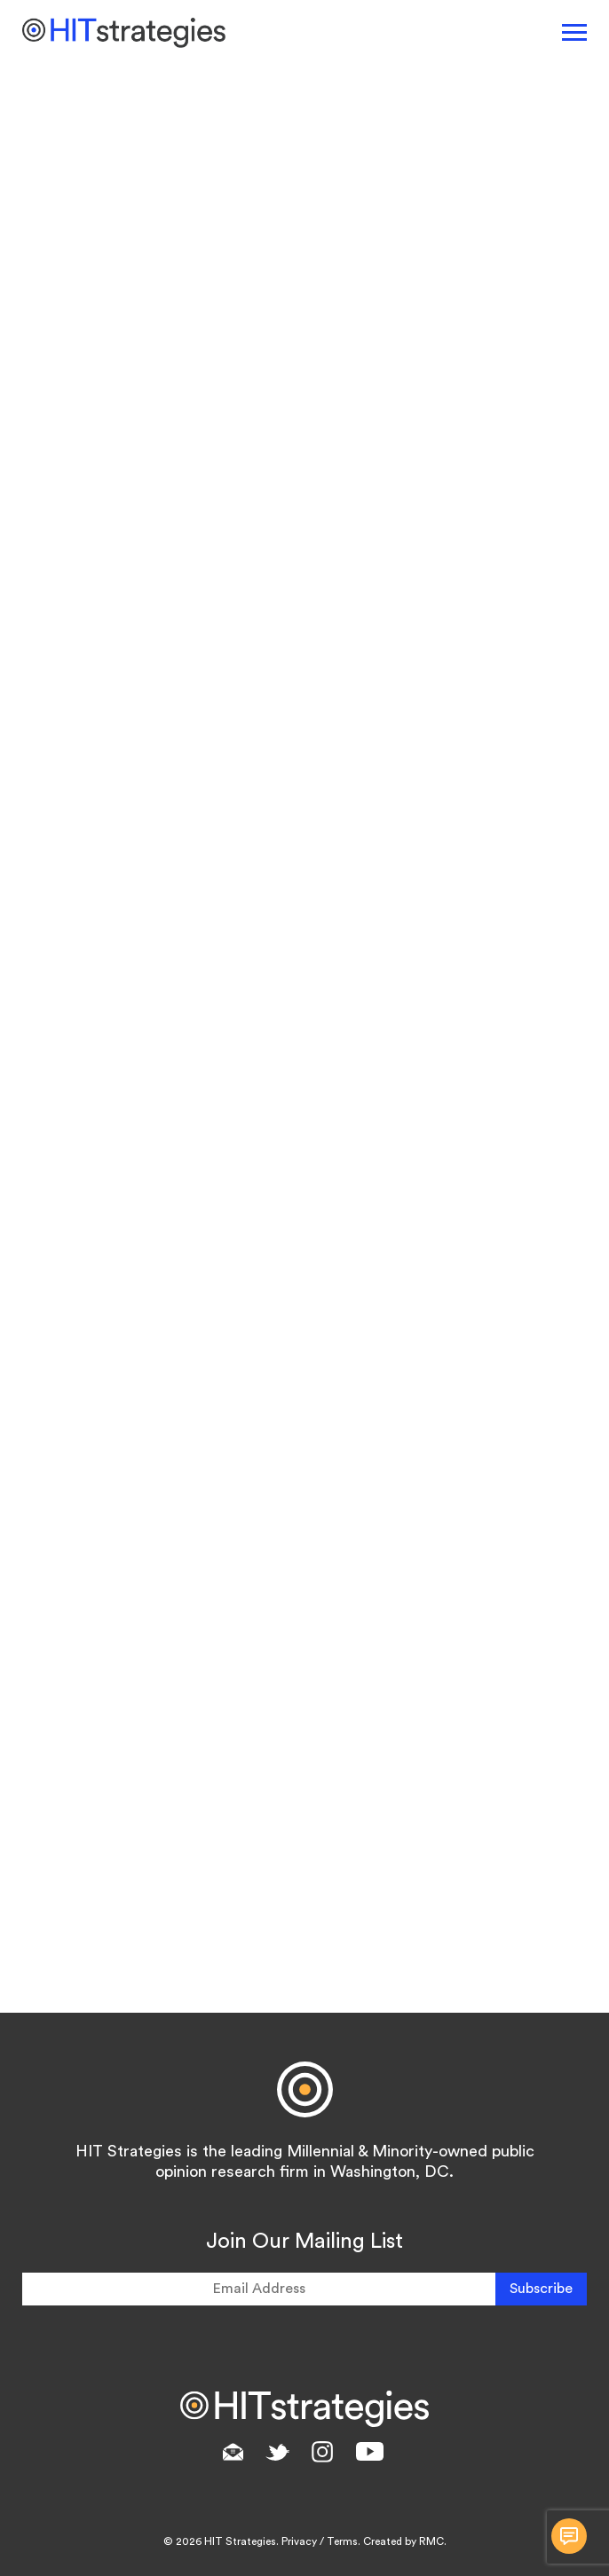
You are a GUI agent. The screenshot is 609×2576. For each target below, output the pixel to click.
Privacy (299, 2541)
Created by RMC (403, 2541)
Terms (342, 2541)
